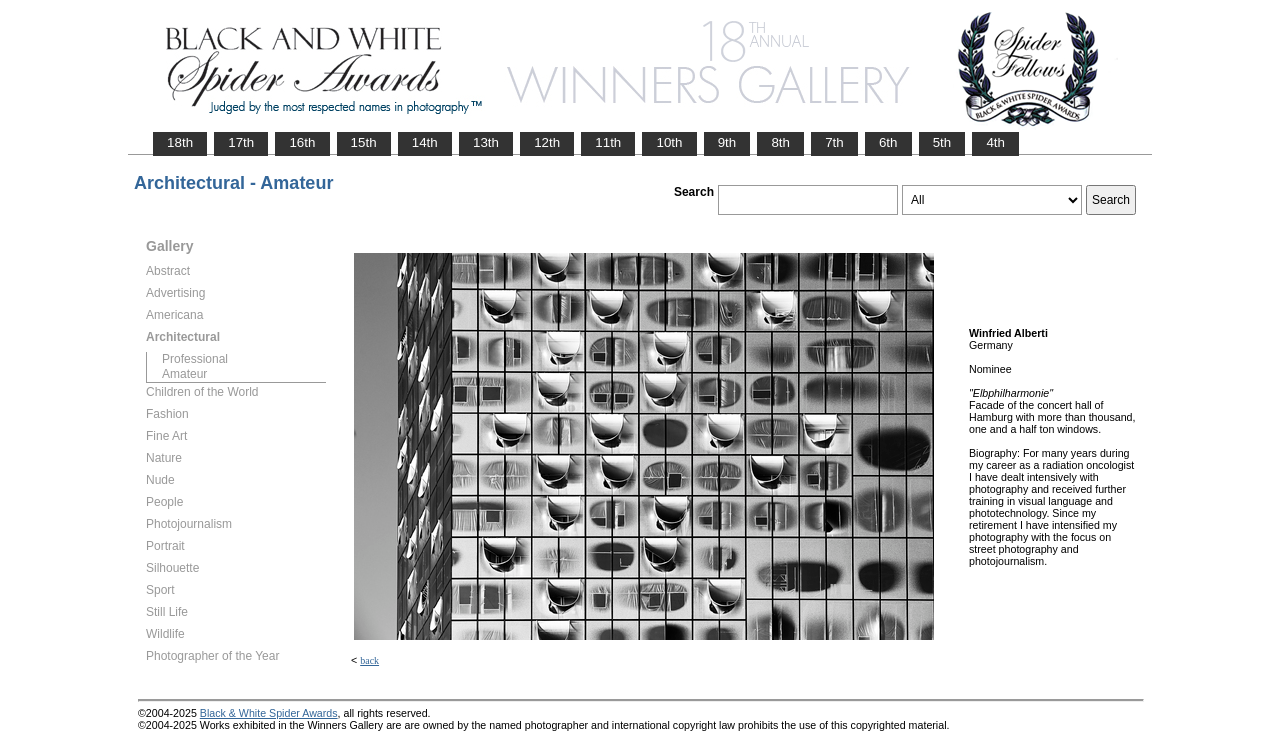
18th (180, 142)
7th (834, 142)
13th (486, 142)
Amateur (184, 374)
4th (995, 142)
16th (302, 142)
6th (888, 142)
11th (608, 142)
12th (547, 142)
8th (780, 142)
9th (727, 142)
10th (669, 142)
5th (942, 142)
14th (425, 142)
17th (241, 142)
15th (364, 142)
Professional (195, 359)
